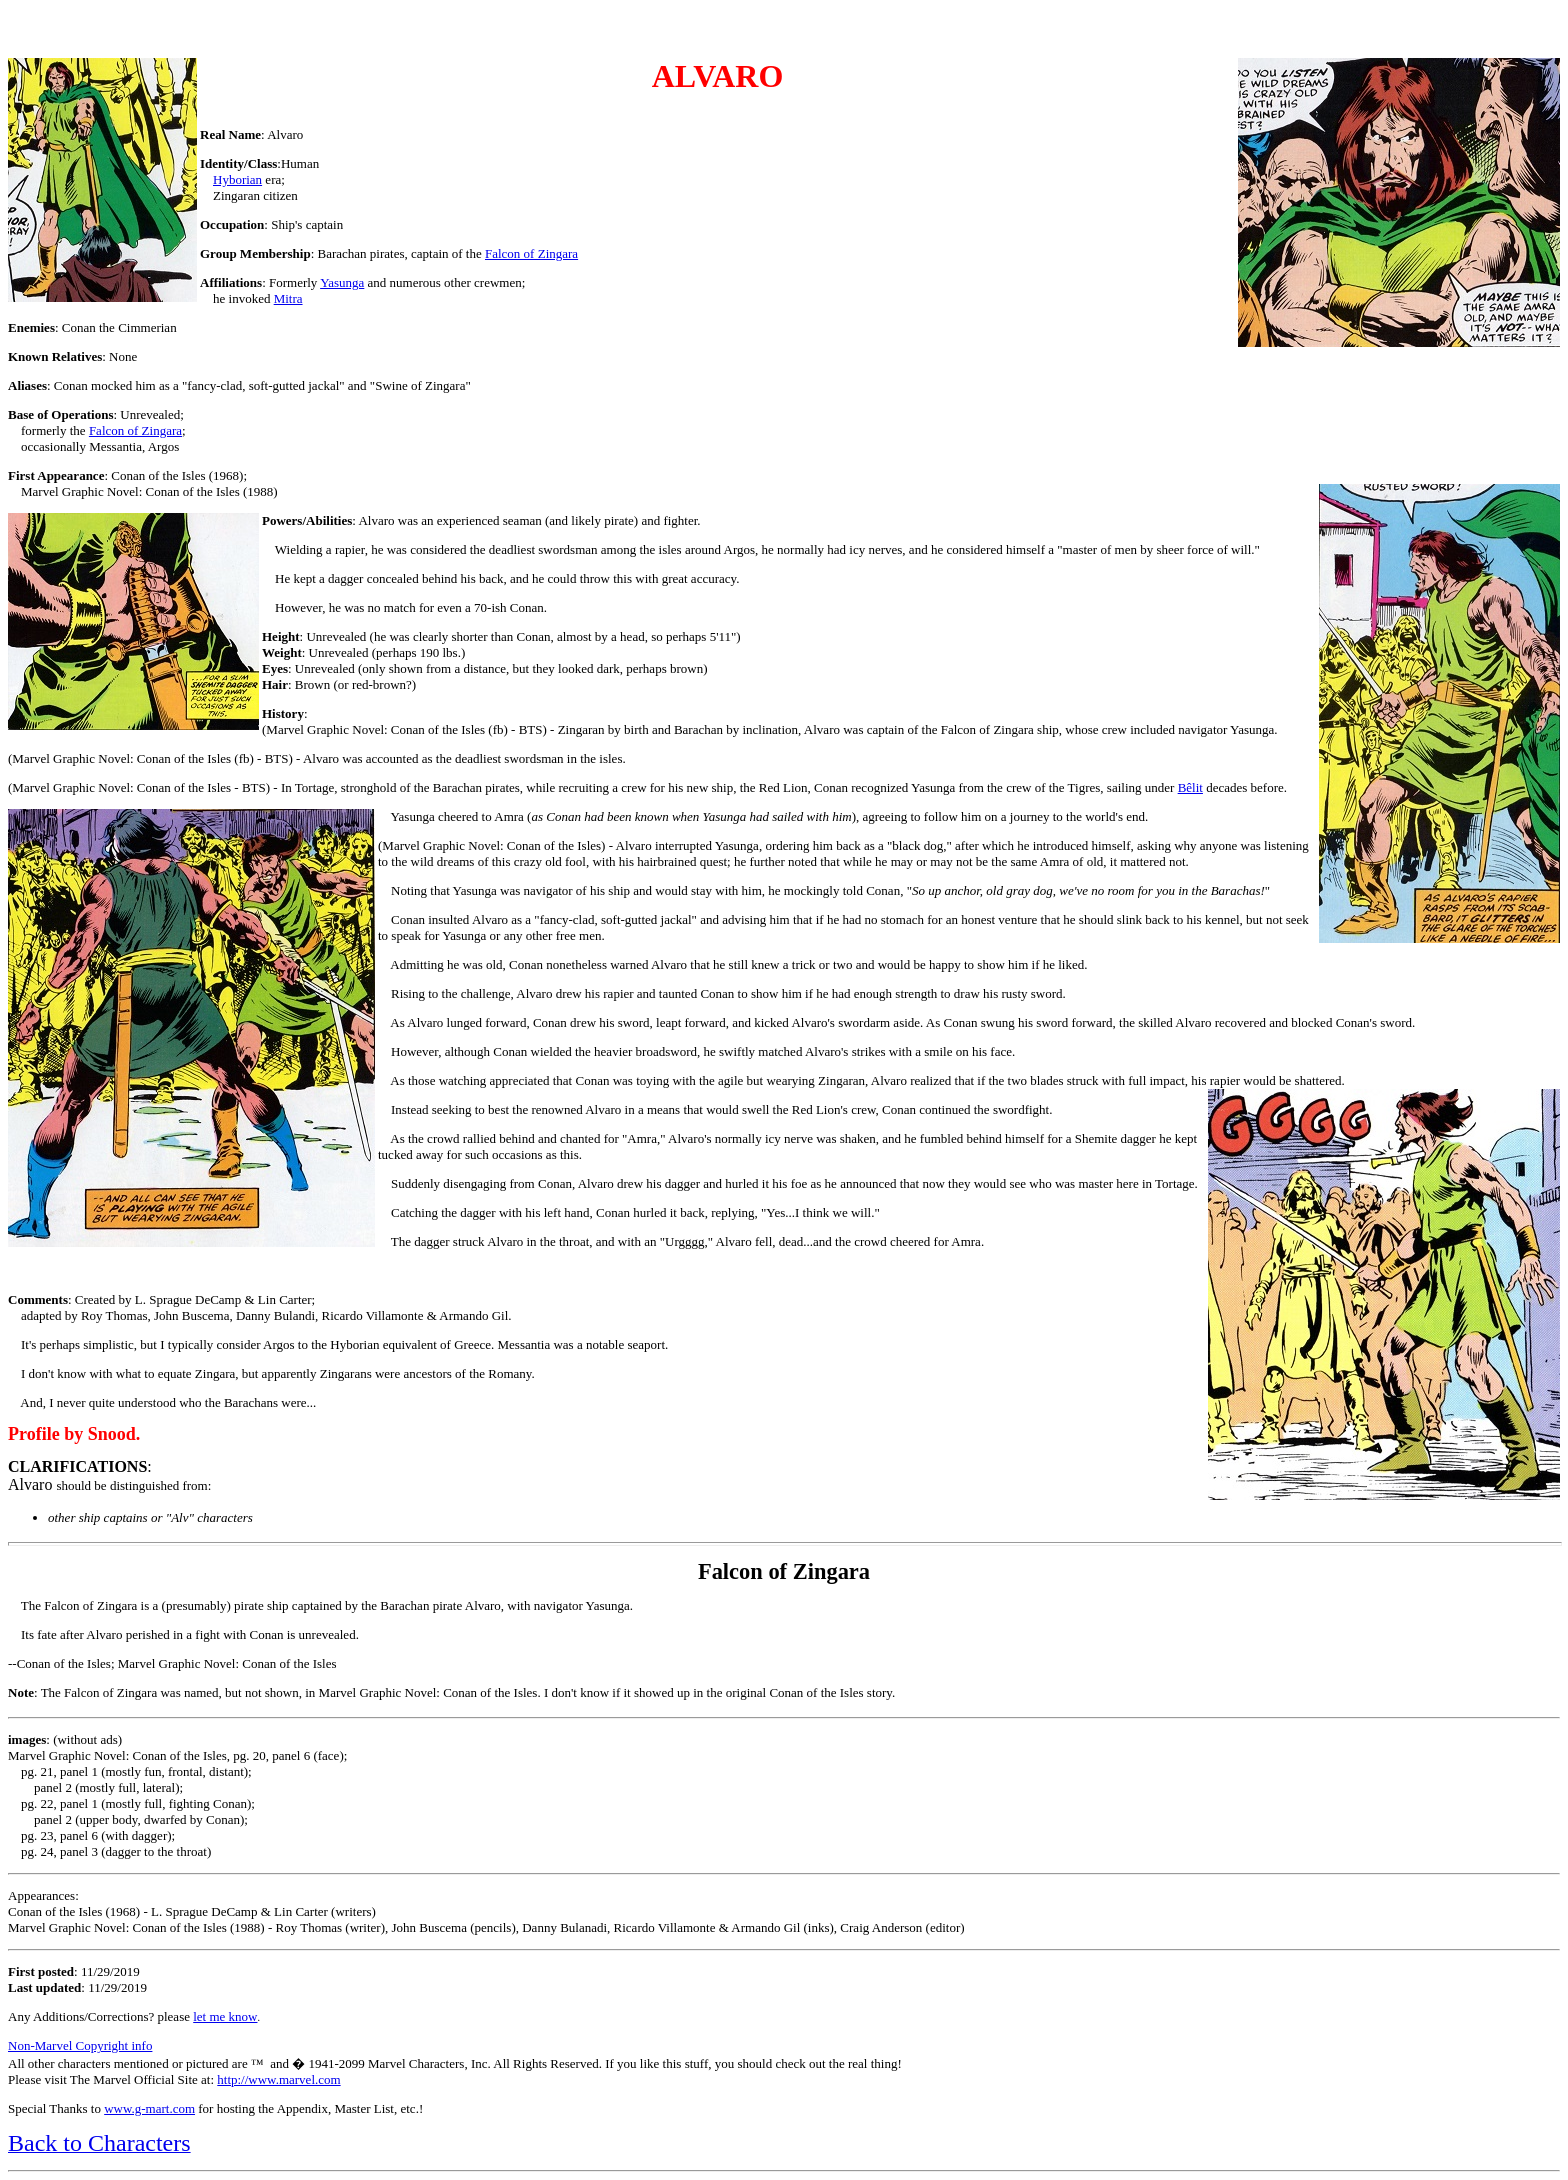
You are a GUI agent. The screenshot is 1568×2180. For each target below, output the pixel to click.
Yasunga (342, 282)
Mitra (288, 298)
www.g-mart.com (149, 2108)
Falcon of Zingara (531, 253)
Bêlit (1190, 787)
